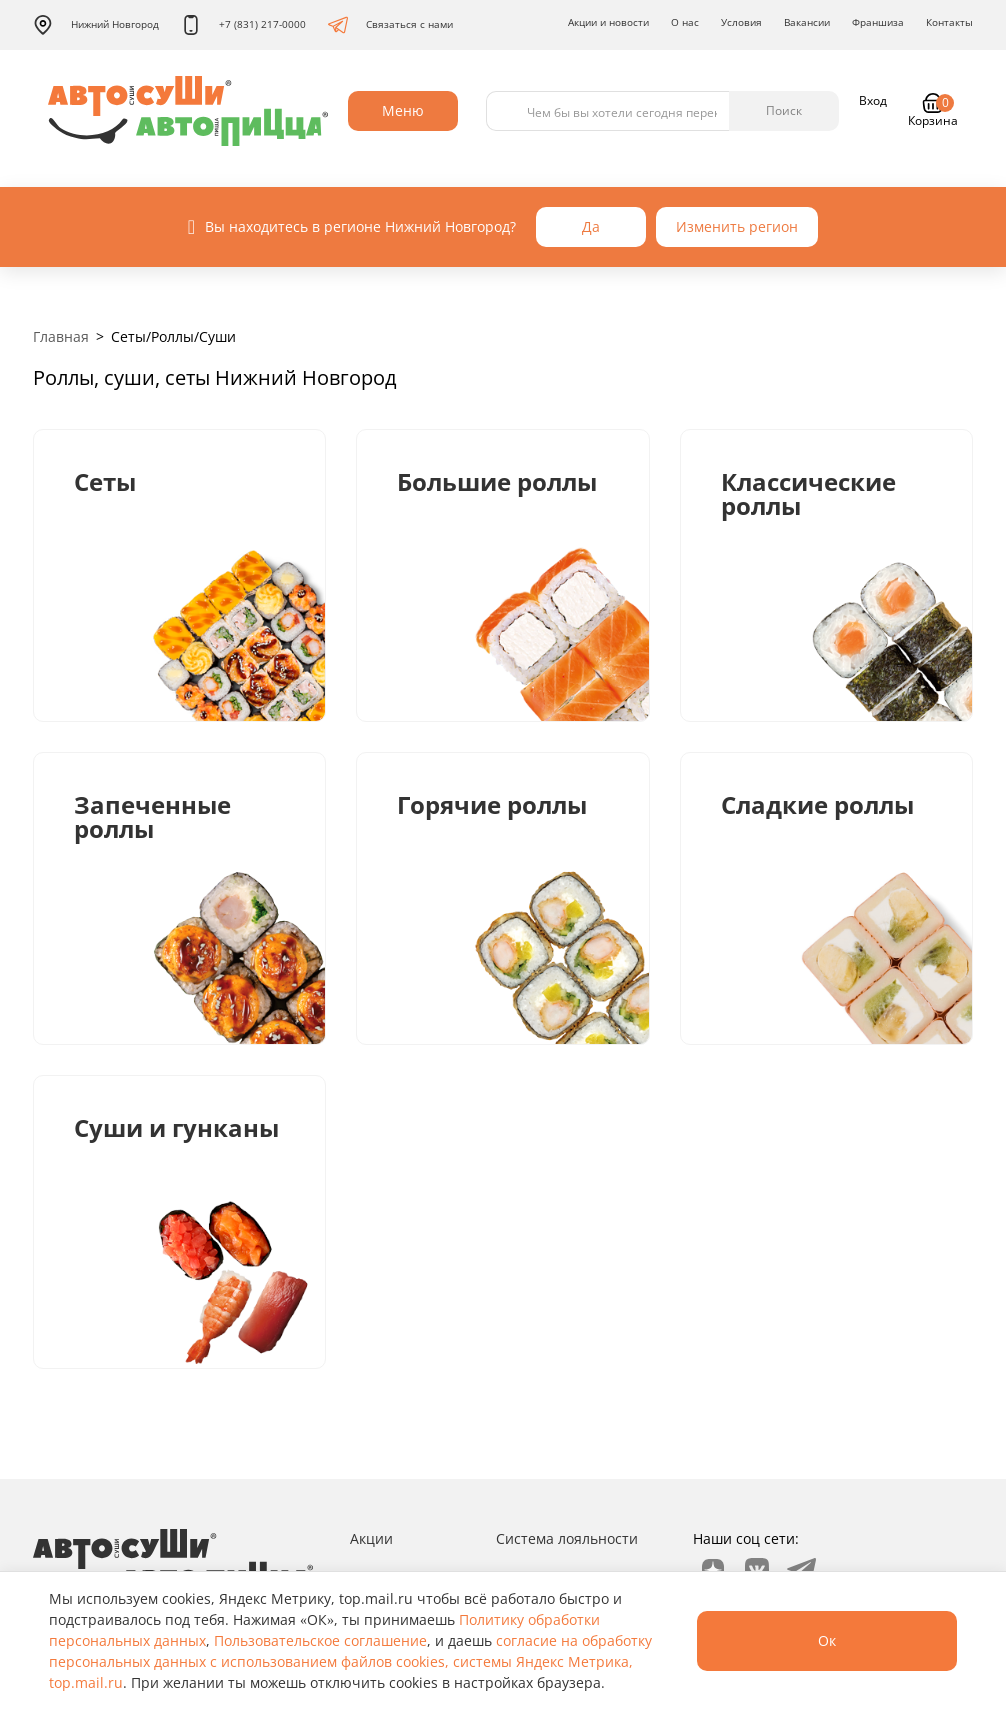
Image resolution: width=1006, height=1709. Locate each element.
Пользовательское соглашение (320, 1640)
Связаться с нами (390, 25)
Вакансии (807, 22)
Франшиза (878, 22)
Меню (403, 110)
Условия (741, 22)
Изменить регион (737, 226)
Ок (827, 1640)
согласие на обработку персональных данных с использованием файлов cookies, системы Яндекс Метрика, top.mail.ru (350, 1661)
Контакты (949, 22)
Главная (61, 336)
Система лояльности (567, 1538)
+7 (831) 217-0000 (243, 25)
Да (591, 226)
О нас (685, 22)
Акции (371, 1538)
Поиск (784, 110)
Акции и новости (608, 22)
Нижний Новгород (96, 25)
